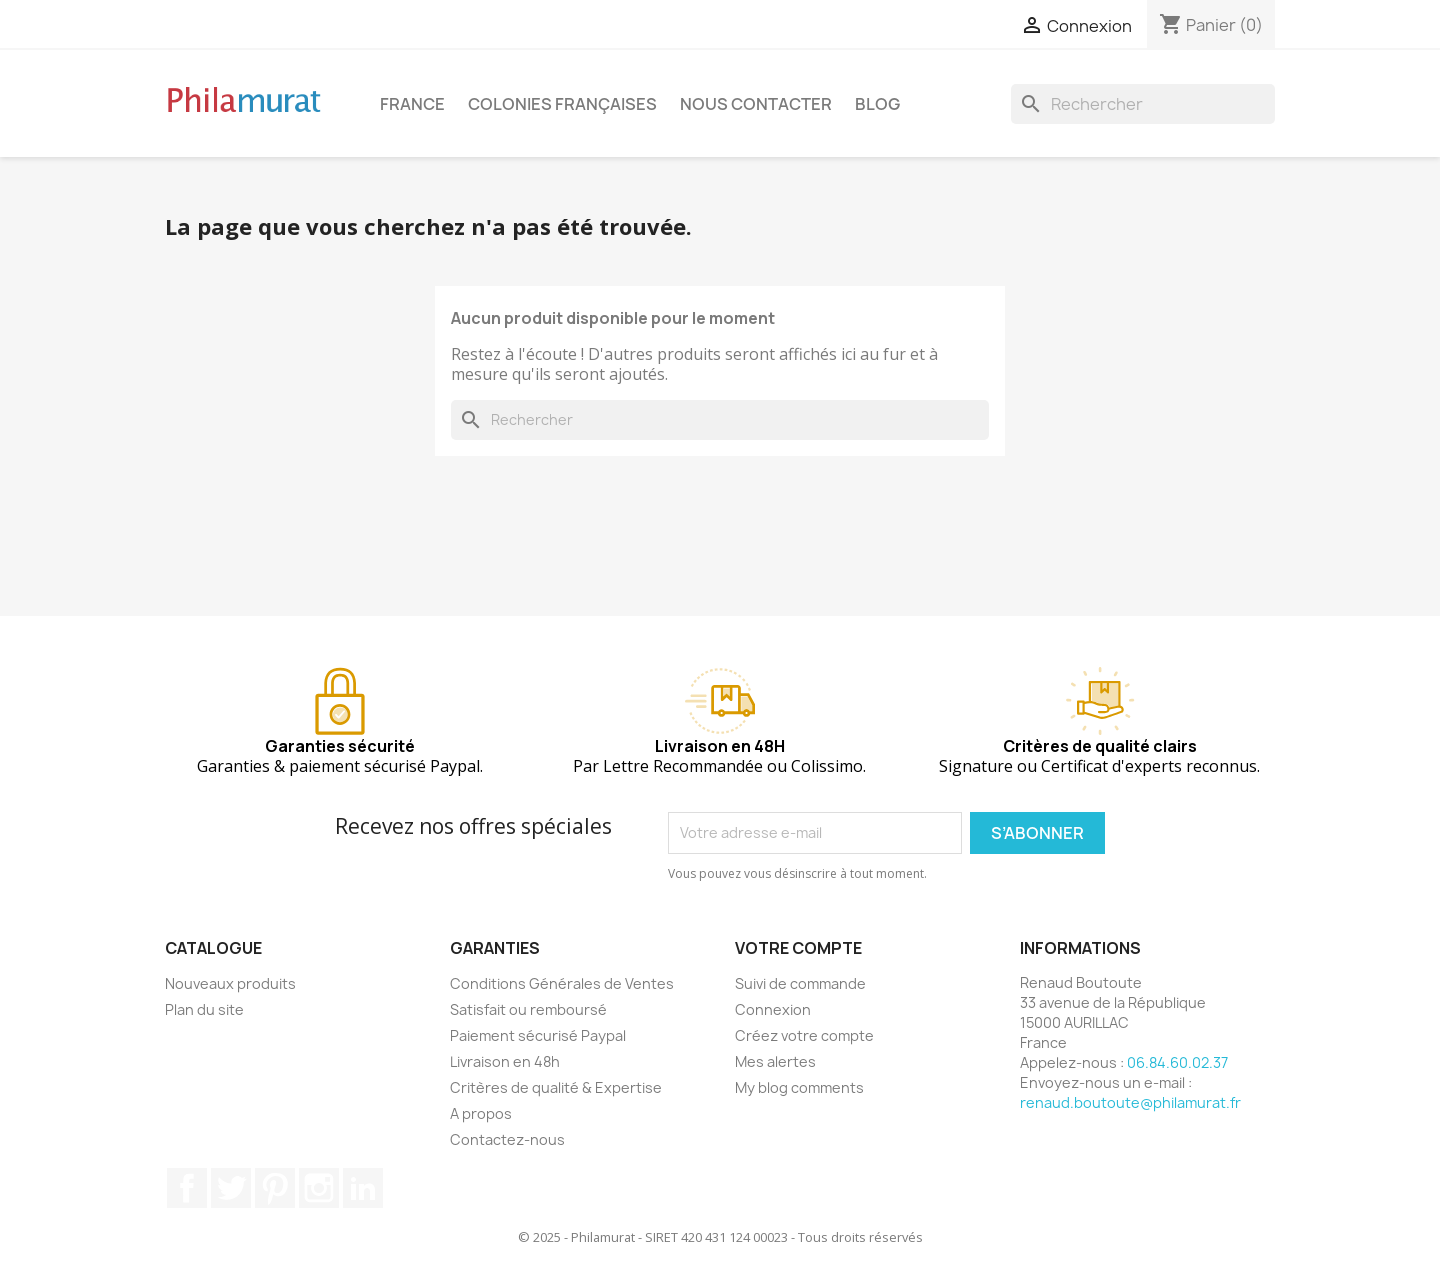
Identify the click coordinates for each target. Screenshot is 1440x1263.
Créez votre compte (804, 1035)
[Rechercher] (1143, 104)
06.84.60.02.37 (1177, 1062)
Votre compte (798, 948)
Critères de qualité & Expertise (556, 1087)
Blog (877, 104)
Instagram (319, 1188)
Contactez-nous (507, 1139)
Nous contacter (756, 104)
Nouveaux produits (230, 983)
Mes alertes (775, 1061)
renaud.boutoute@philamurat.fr (1130, 1102)
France (412, 104)
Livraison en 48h (505, 1061)
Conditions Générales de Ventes (562, 983)
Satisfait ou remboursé (528, 1009)
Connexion (773, 1009)
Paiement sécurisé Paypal (538, 1035)
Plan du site (204, 1009)
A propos (481, 1113)
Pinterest (275, 1188)
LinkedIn (363, 1188)
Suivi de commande (800, 983)
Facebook (187, 1188)
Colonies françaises (562, 104)
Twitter (231, 1188)
